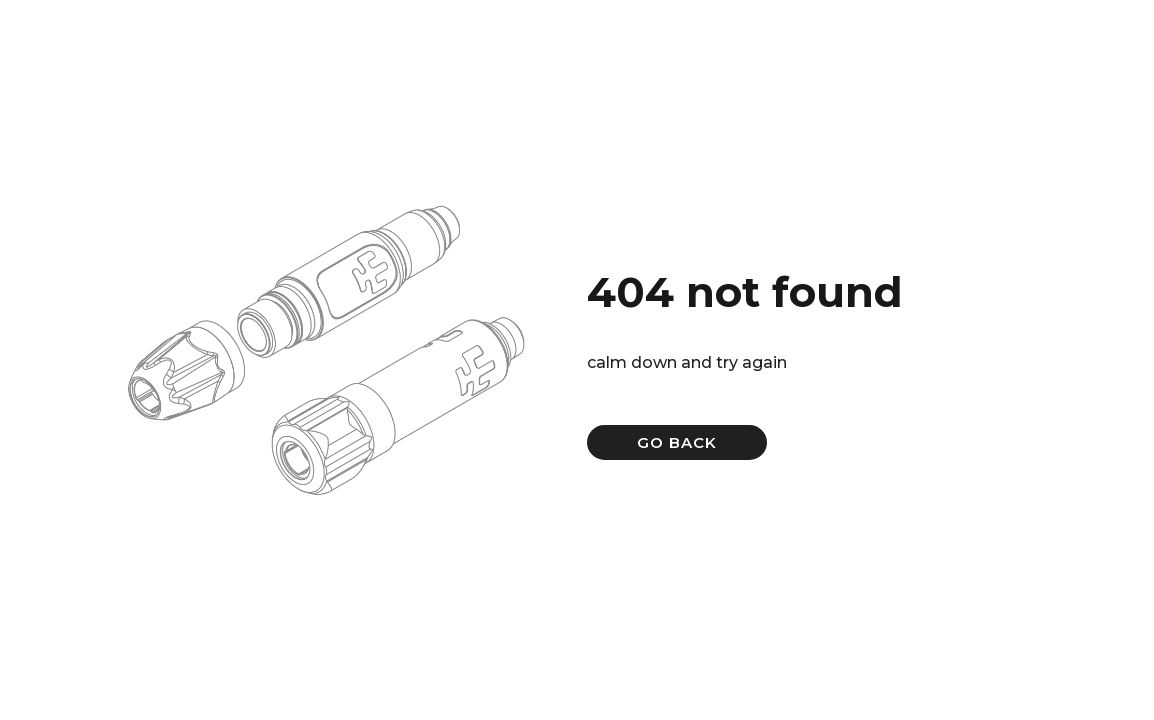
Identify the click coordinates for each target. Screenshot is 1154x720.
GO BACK (677, 442)
